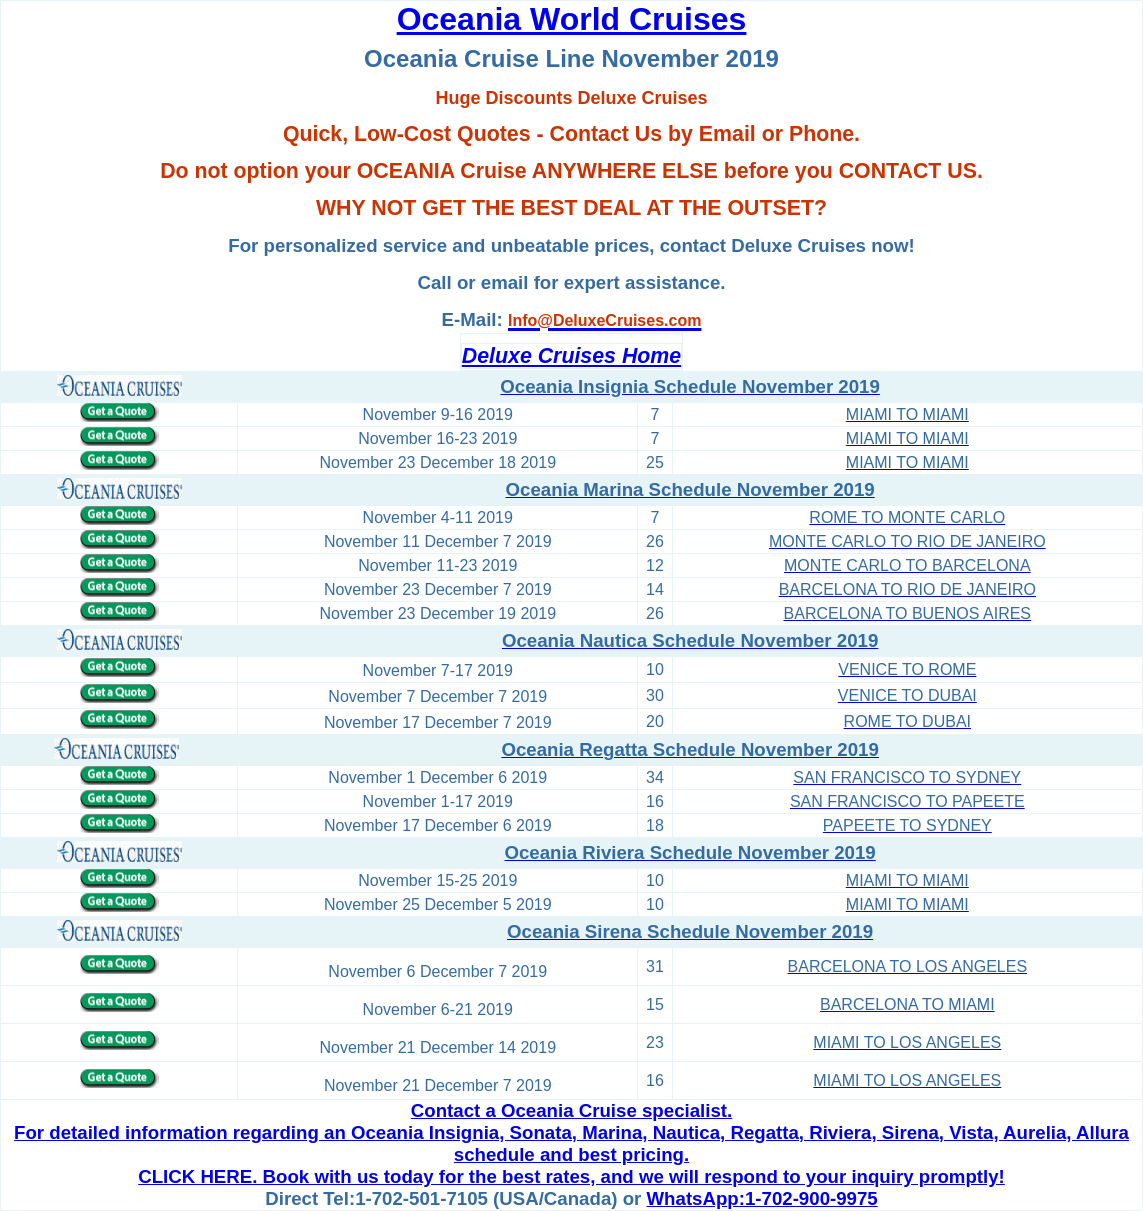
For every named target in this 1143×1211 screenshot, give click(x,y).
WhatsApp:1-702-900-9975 (762, 1198)
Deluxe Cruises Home (571, 356)
